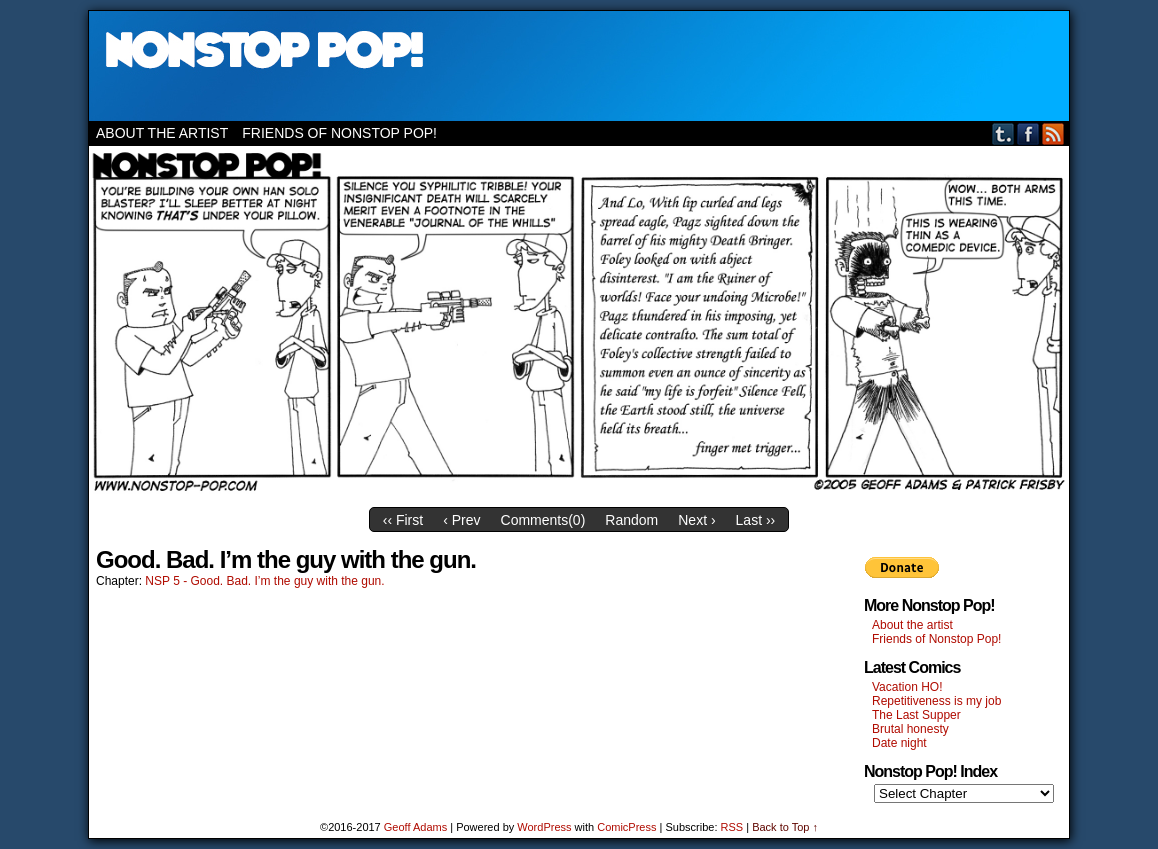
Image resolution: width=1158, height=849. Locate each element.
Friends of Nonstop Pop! (339, 133)
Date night (899, 743)
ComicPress (626, 827)
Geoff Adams (415, 827)
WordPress (544, 827)
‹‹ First (403, 520)
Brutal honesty (910, 729)
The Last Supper (916, 715)
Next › (696, 520)
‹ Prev (461, 520)
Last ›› (756, 520)
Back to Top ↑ (785, 827)
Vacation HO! (907, 687)
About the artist (162, 133)
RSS (1053, 133)
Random (631, 520)
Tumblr (1003, 133)
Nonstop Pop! (579, 66)
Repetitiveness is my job (936, 701)
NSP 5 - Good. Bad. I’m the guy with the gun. (264, 581)
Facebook (1028, 133)
